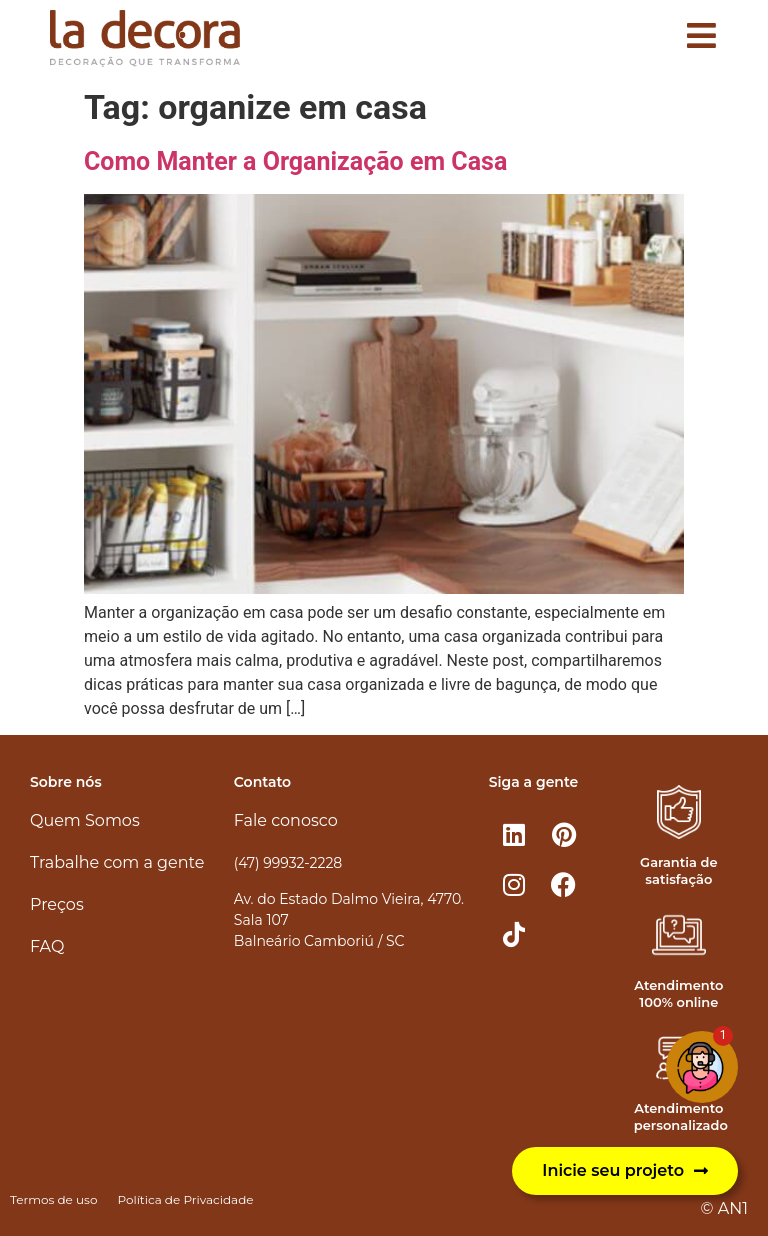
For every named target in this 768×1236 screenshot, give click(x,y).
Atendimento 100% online (678, 993)
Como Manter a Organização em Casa (295, 161)
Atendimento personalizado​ (681, 1116)
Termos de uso (53, 1199)
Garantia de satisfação (678, 870)
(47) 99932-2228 (288, 863)
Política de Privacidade (185, 1199)
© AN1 (724, 1208)
